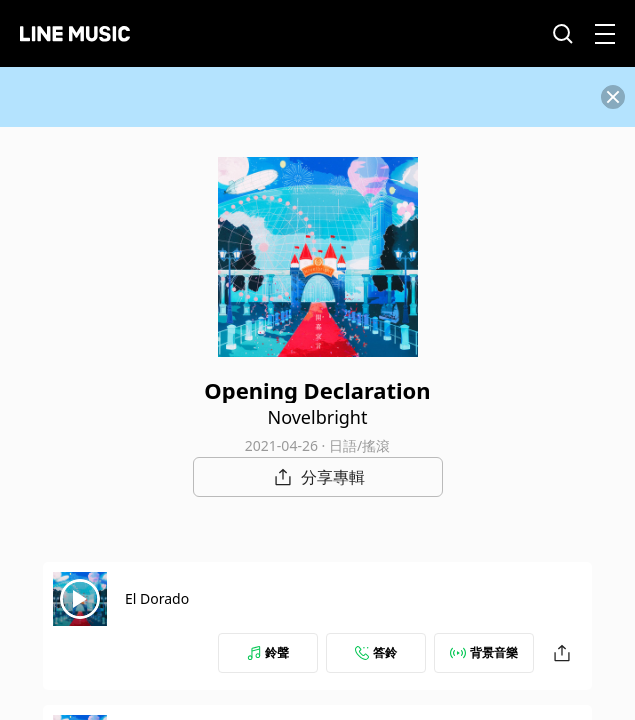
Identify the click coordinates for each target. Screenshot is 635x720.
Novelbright (318, 417)
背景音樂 (484, 652)
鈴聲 (268, 652)
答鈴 (376, 652)
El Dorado (157, 598)
